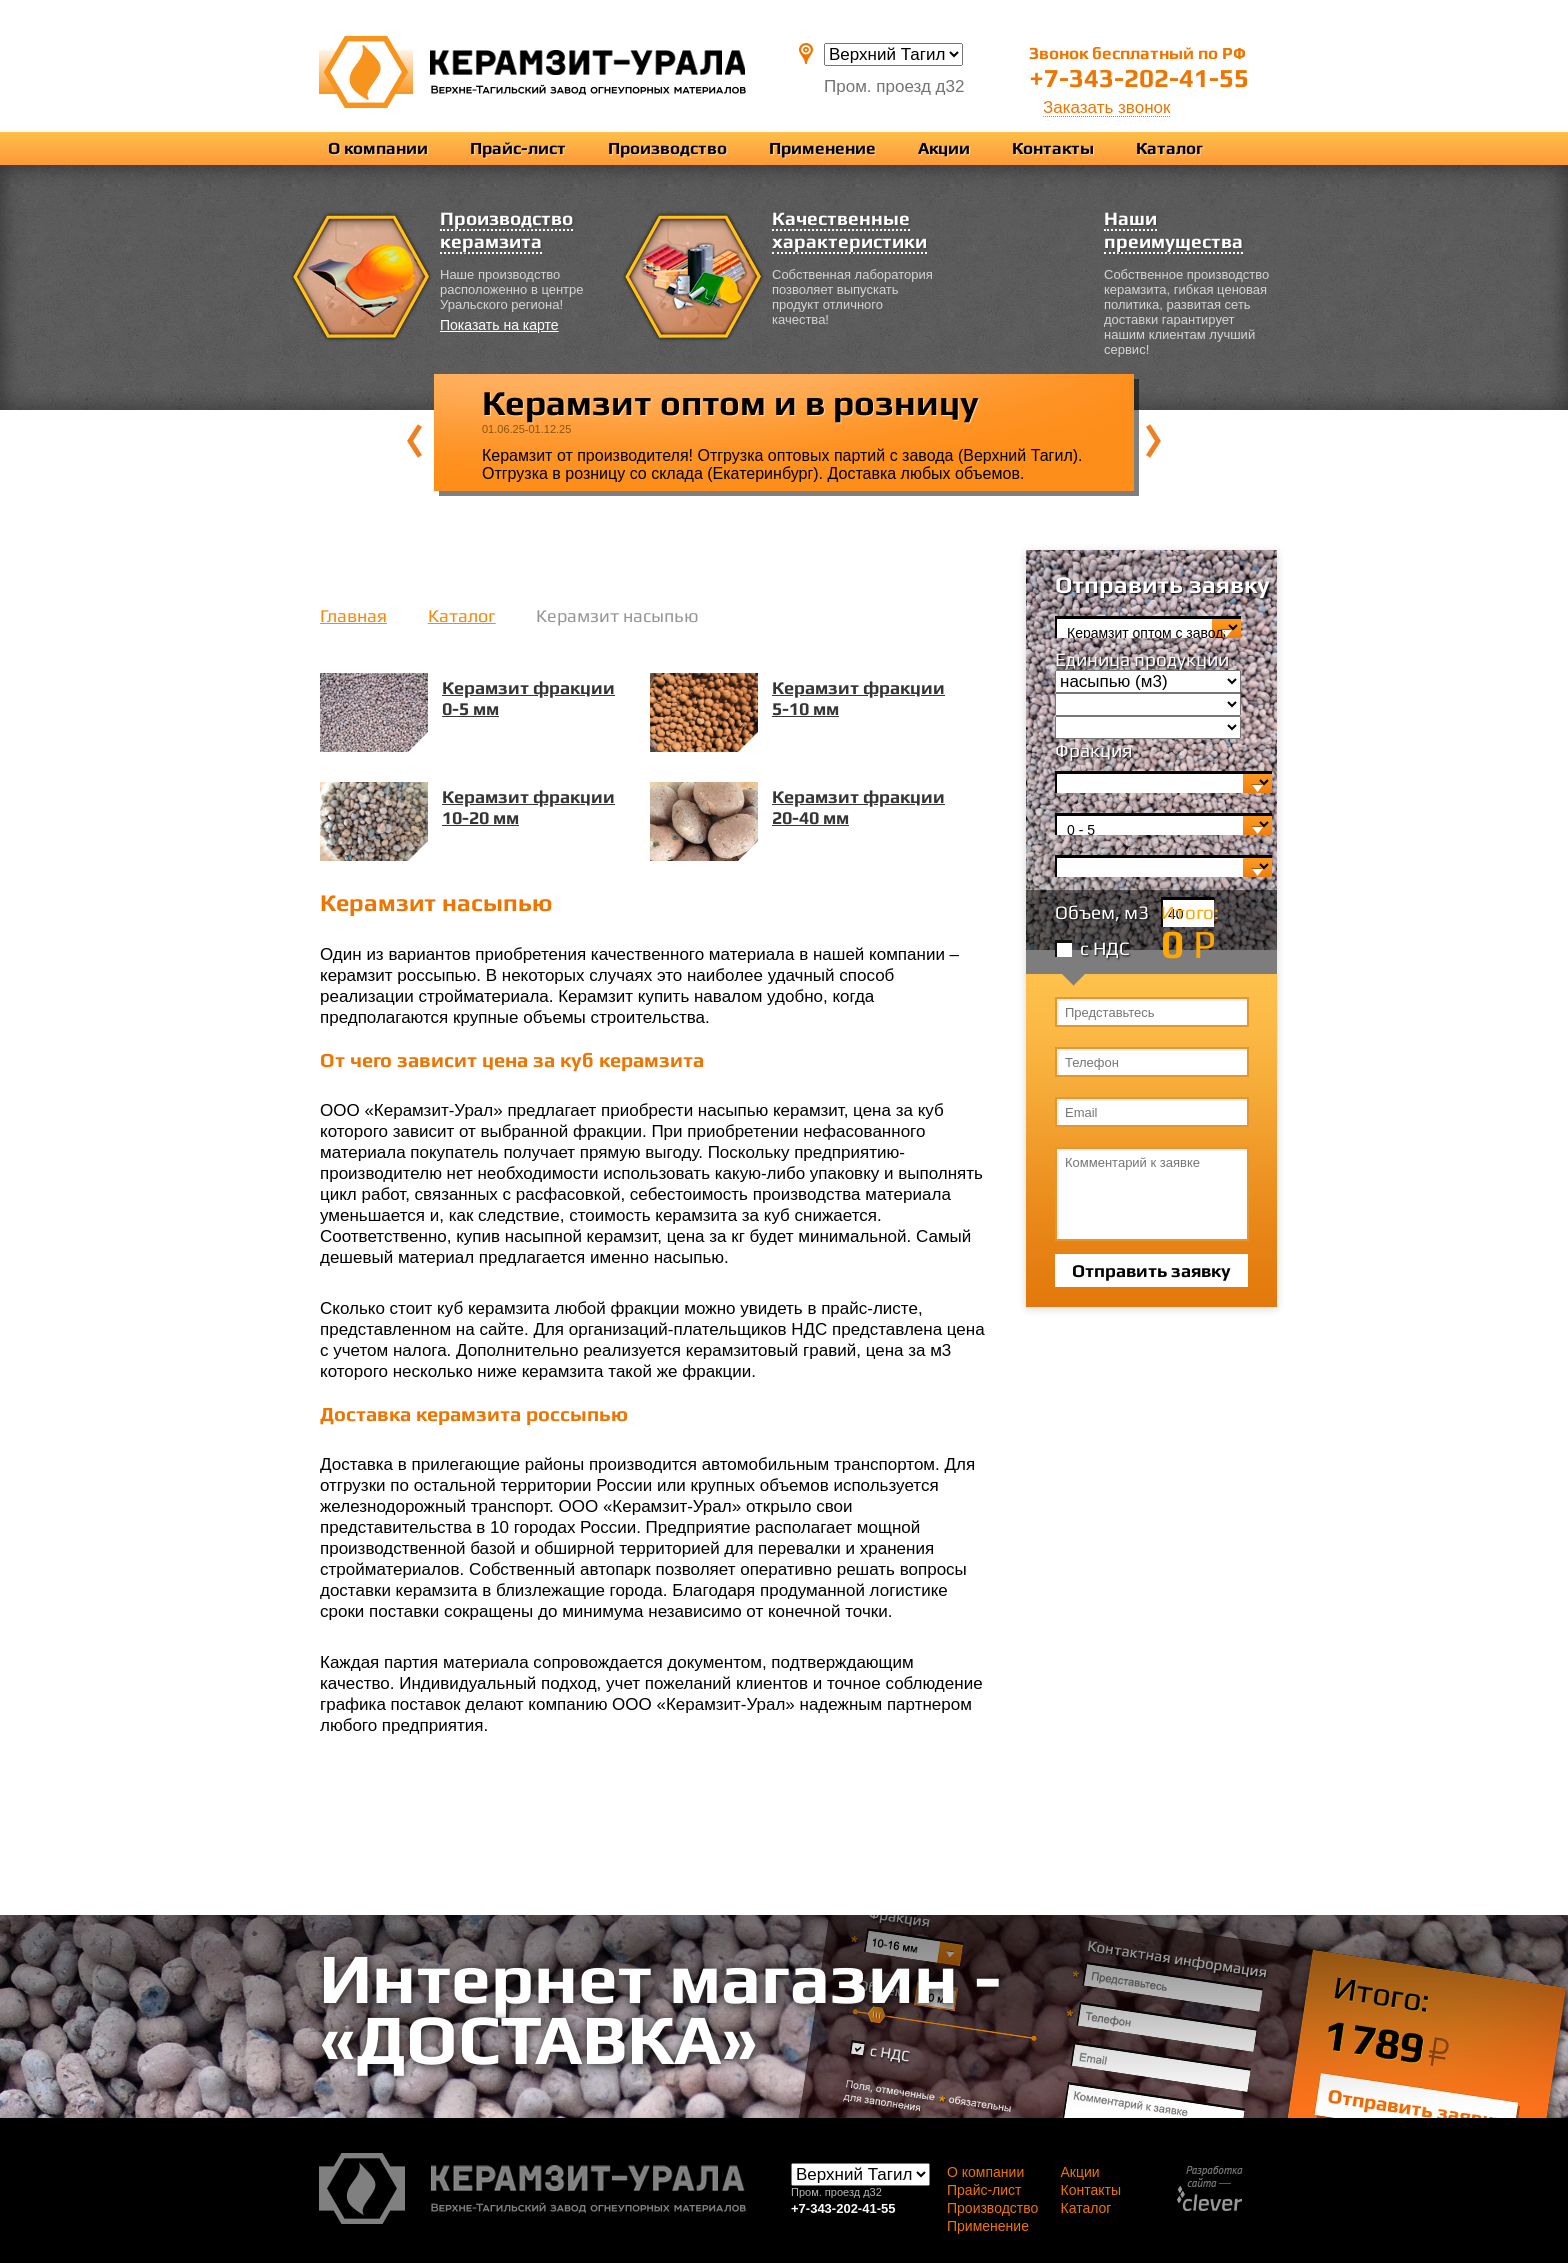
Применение (822, 148)
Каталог (1169, 148)
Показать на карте (499, 325)
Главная (353, 615)
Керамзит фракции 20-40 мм (858, 807)
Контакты (1053, 148)
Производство (667, 148)
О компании (378, 148)
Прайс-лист (518, 148)
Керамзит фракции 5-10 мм (858, 698)
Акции (944, 148)
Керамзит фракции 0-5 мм (528, 698)
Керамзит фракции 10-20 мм (528, 807)
